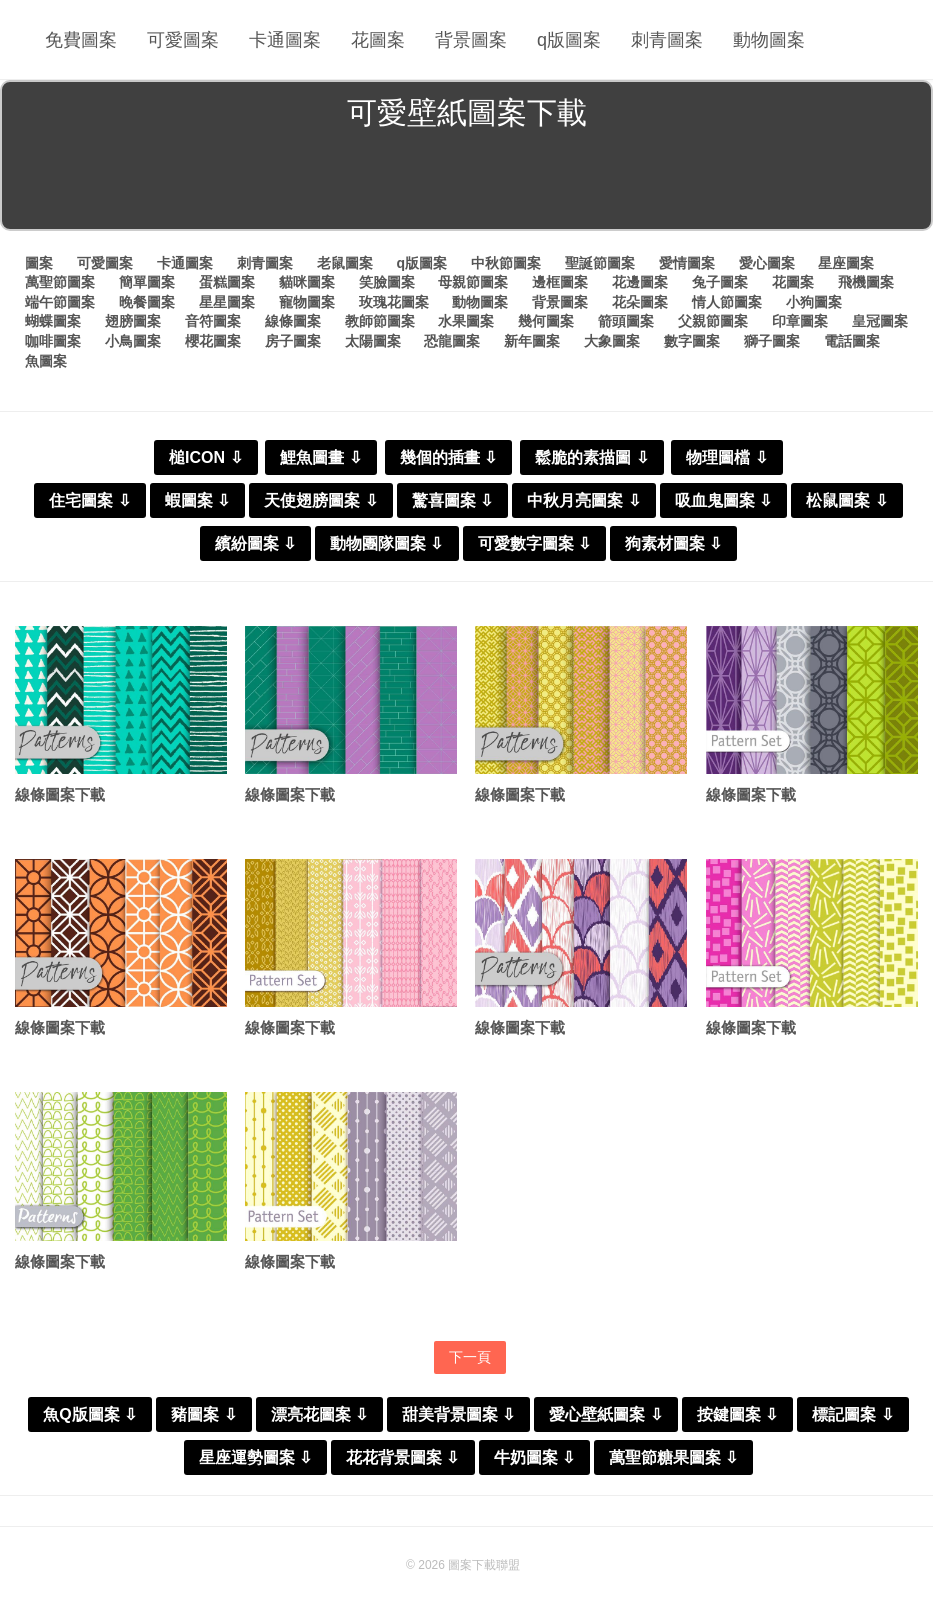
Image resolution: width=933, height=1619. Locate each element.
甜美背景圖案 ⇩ (458, 1414)
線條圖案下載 (60, 794)
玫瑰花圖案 (394, 302)
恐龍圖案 (452, 341)
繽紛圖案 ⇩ (255, 543)
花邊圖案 (640, 282)
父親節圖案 (713, 321)
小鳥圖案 (133, 341)
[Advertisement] (466, 184)
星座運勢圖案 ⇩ (255, 1457)
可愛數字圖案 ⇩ (534, 543)
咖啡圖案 (53, 341)
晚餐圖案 (147, 302)
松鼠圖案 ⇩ (846, 500)
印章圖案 (800, 321)
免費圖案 (81, 40)
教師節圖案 (380, 321)
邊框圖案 (560, 282)
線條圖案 (293, 321)
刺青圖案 (667, 40)
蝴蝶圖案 (53, 321)
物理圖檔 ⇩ (726, 457)
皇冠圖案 (880, 321)
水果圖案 (466, 321)
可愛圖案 (183, 40)
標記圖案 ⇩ (852, 1414)
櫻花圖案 (213, 341)
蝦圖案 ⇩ (197, 500)
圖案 (39, 263)
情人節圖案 (727, 302)
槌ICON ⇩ (205, 457)
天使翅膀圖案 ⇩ (320, 500)
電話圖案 (852, 341)
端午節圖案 (60, 302)
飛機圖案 (866, 282)
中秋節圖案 (506, 263)
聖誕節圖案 (600, 263)
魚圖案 (46, 361)
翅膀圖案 (133, 321)
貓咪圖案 (307, 282)
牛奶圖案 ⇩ (534, 1457)
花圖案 (378, 40)
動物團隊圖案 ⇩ (386, 543)
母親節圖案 (473, 282)
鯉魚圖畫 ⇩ (320, 457)
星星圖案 (227, 302)
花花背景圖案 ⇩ (402, 1457)
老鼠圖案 (345, 263)
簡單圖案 (147, 282)
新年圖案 (532, 341)
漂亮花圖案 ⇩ (319, 1414)
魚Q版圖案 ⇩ (90, 1414)
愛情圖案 (687, 263)
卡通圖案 (285, 40)
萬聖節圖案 (60, 282)
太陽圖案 (373, 341)
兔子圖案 (720, 282)
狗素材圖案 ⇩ (673, 543)
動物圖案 (769, 40)
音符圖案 (213, 321)
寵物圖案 (307, 302)
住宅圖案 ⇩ (89, 500)
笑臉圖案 (387, 282)
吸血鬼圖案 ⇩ (723, 500)
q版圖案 (569, 40)
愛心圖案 (767, 263)
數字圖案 (692, 341)
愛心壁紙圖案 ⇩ (605, 1414)
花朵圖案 (640, 302)
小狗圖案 (814, 302)
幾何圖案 (546, 321)
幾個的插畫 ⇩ (448, 457)
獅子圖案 (772, 341)
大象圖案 (612, 341)
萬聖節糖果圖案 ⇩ (673, 1457)
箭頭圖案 (626, 321)
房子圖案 (293, 341)
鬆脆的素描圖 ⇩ (591, 457)
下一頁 (470, 1357)
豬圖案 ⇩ (203, 1414)
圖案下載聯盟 (484, 1565)
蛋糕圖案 (227, 282)
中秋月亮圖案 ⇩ (583, 500)
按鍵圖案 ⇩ (737, 1414)
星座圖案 (846, 263)
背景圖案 (471, 40)
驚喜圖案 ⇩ (452, 500)
